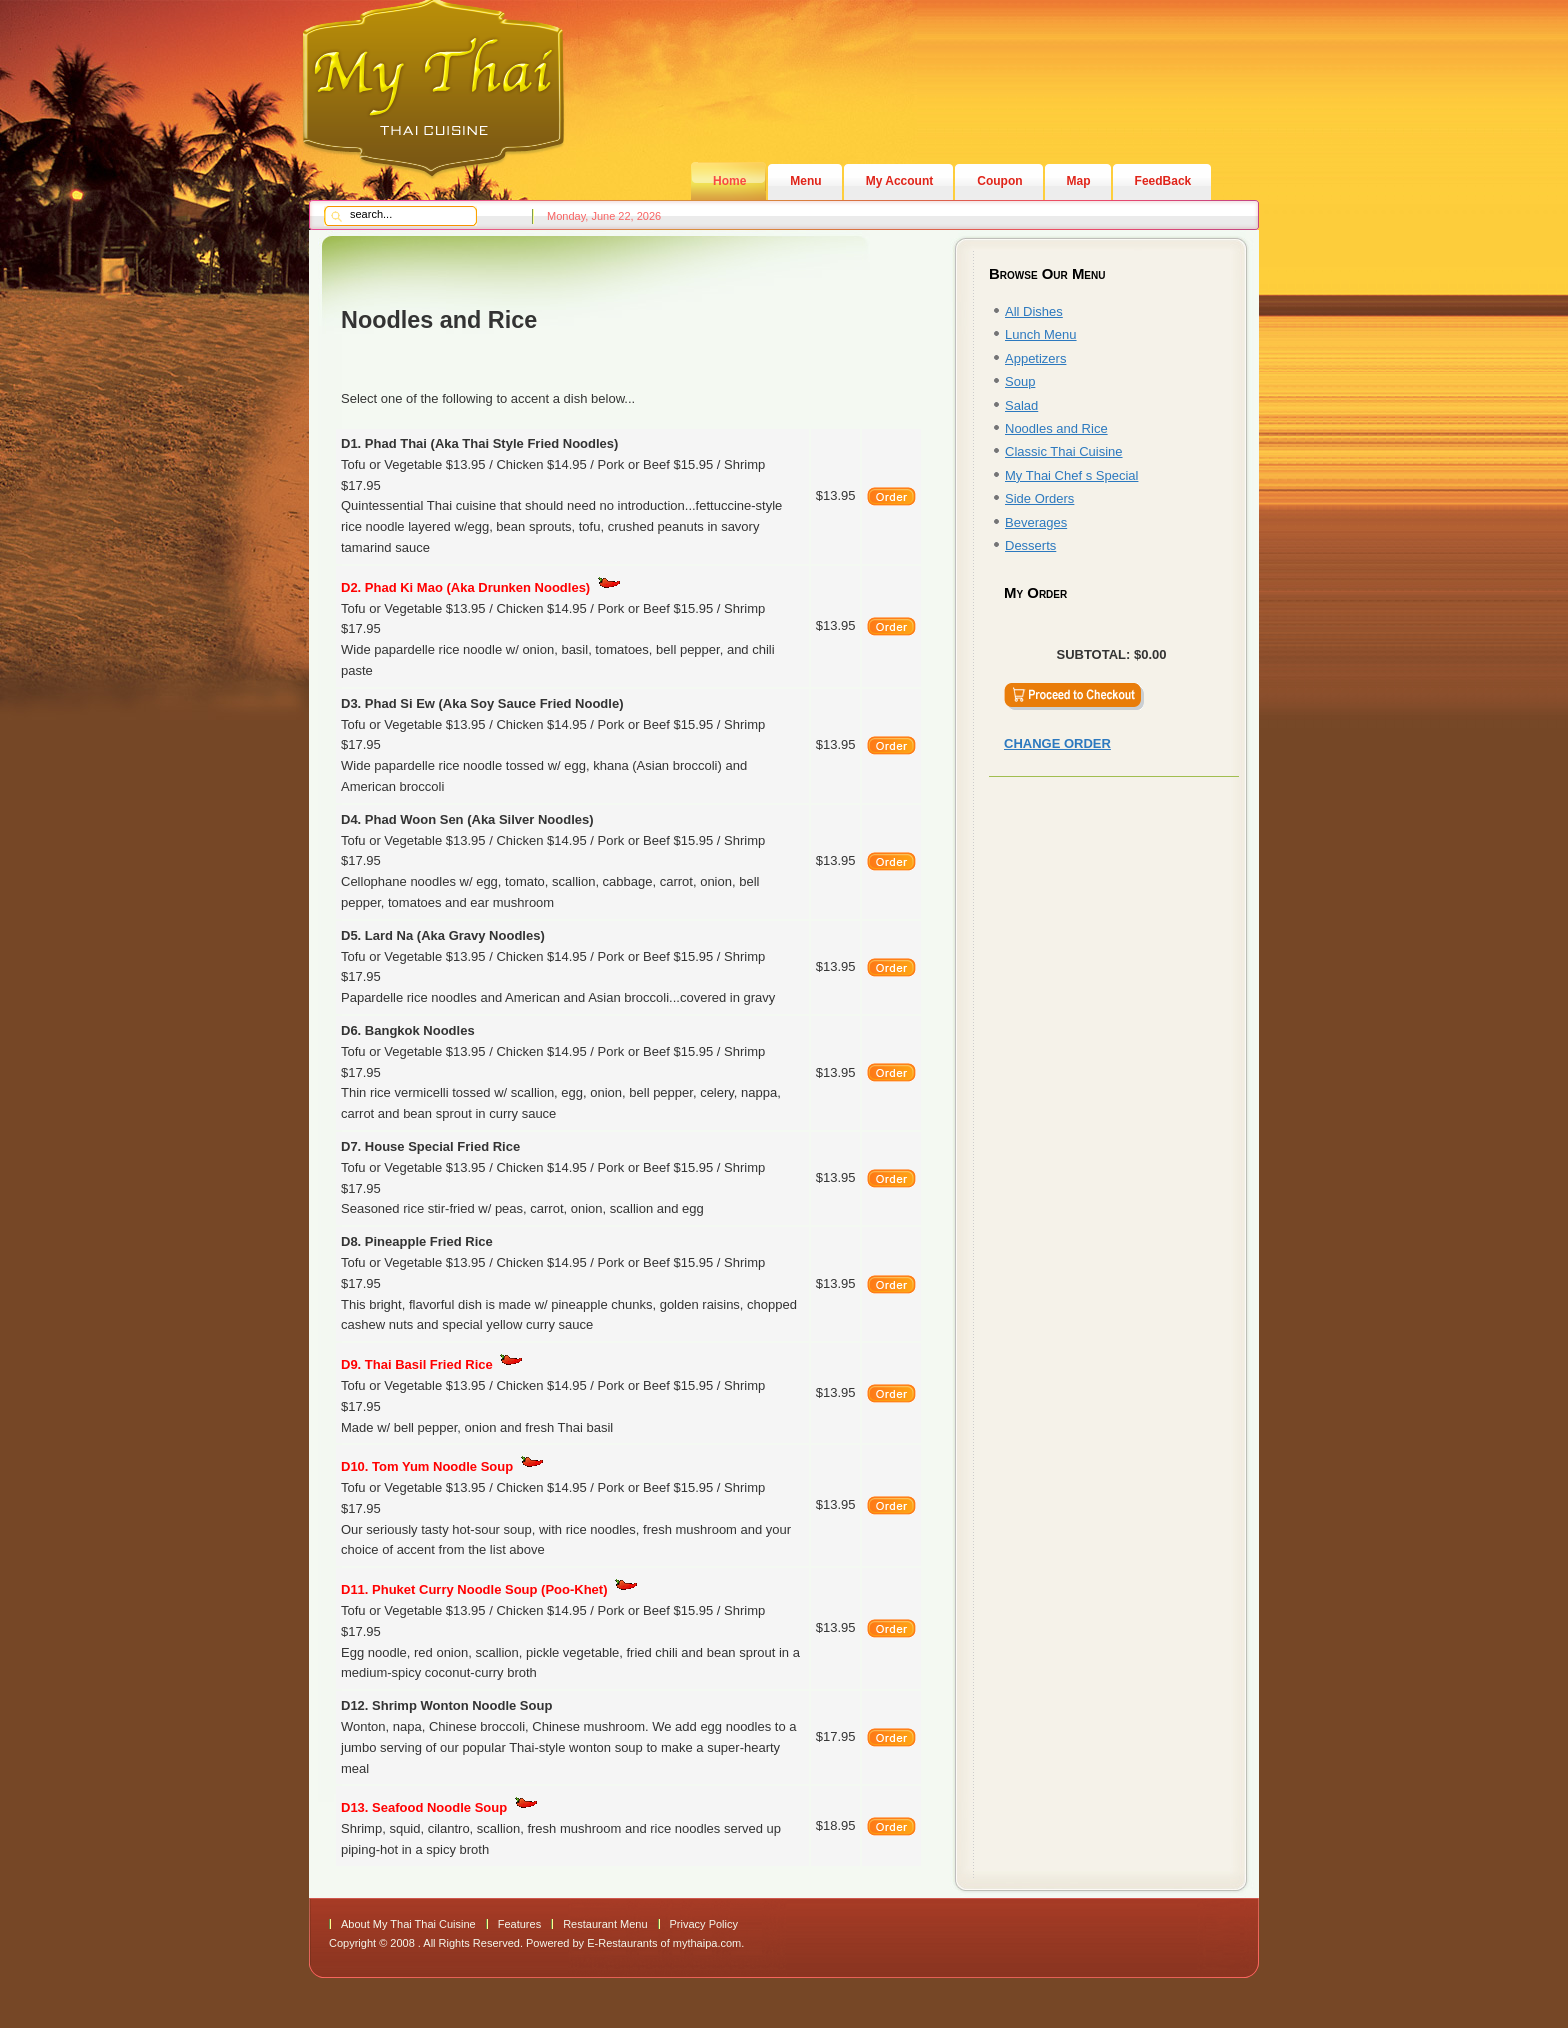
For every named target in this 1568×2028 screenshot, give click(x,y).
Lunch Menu (1041, 334)
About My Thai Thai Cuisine (408, 1924)
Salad (1021, 405)
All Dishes (1034, 311)
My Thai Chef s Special (1071, 475)
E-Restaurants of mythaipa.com (664, 1943)
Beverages (1036, 522)
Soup (1020, 381)
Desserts (1030, 545)
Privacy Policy (704, 1924)
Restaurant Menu (605, 1924)
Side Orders (1039, 498)
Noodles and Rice (1056, 428)
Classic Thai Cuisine (1064, 451)
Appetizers (1035, 358)
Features (519, 1924)
